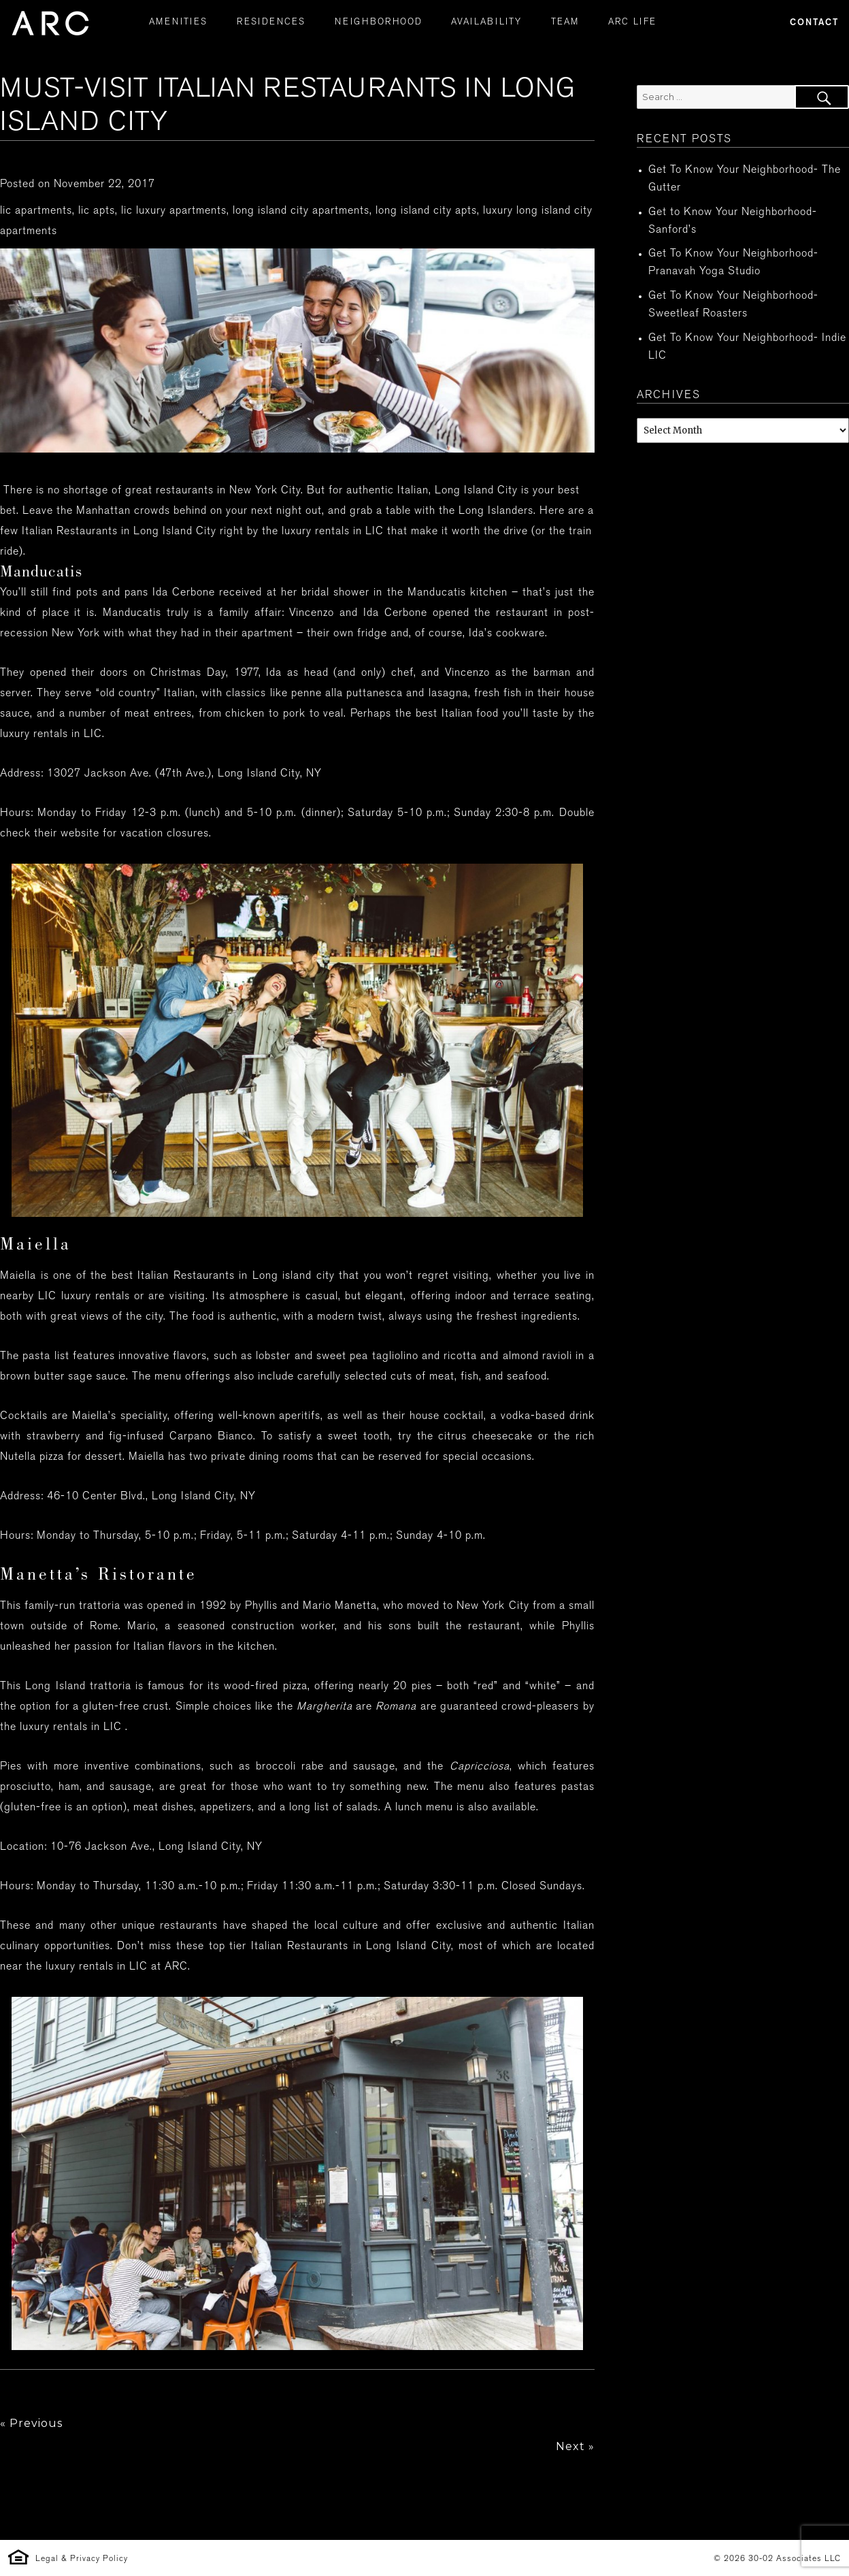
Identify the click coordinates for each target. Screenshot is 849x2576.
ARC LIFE (632, 22)
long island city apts (426, 211)
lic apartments (36, 211)
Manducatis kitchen (457, 593)
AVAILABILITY (486, 22)
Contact (814, 23)
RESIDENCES (271, 22)
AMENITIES (178, 22)
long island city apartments (301, 211)
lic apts (96, 211)
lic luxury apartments (174, 211)
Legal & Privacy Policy (81, 2559)
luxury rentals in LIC (51, 735)
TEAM (565, 22)
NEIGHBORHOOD (378, 22)
